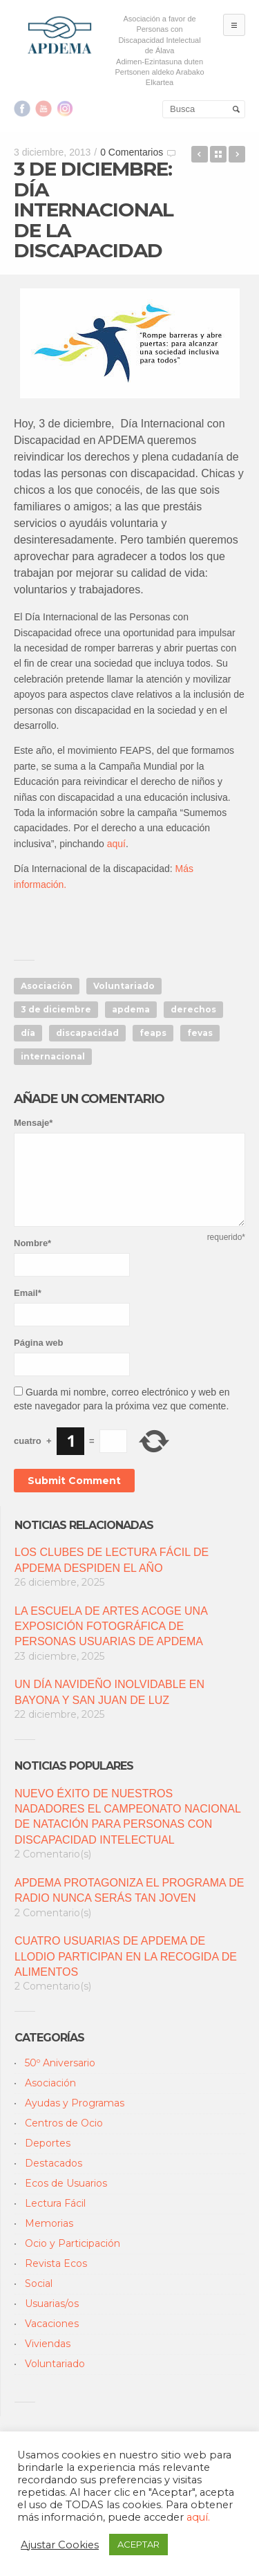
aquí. (198, 2517)
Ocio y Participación (72, 2243)
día (28, 1033)
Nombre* (32, 1243)
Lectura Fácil (55, 2203)
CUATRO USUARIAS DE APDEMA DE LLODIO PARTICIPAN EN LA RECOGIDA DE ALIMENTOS (126, 1956)
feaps (153, 1033)
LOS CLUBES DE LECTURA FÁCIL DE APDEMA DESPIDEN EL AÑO (112, 1559)
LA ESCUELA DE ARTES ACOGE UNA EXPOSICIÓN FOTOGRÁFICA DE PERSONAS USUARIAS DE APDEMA (111, 1626)
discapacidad (87, 1033)
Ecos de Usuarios (66, 2183)
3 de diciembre (56, 1009)
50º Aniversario (60, 2063)
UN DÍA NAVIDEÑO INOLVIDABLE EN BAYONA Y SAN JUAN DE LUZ (109, 1691)
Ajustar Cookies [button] (60, 2545)
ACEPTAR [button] (138, 2544)
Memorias (49, 2223)
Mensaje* (33, 1123)
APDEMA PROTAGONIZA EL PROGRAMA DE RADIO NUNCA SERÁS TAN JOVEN (129, 1890)
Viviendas (47, 2343)
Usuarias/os (52, 2303)
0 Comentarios (131, 152)
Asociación (47, 986)
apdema (131, 1009)
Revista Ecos (56, 2263)
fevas (200, 1033)
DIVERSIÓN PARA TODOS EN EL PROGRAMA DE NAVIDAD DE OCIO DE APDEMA (237, 154)
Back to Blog (218, 154)
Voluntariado (124, 986)
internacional (53, 1056)
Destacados (53, 2163)
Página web (39, 1342)
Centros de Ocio (64, 2123)
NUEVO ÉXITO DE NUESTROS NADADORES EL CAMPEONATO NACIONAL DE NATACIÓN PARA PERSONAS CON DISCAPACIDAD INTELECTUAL (127, 1817)
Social (38, 2283)
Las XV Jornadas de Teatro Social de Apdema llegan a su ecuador (199, 154)
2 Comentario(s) (53, 1854)
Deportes (47, 2143)
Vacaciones (52, 2323)
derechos (193, 1009)
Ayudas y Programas (74, 2103)
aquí (116, 843)
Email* (27, 1293)
